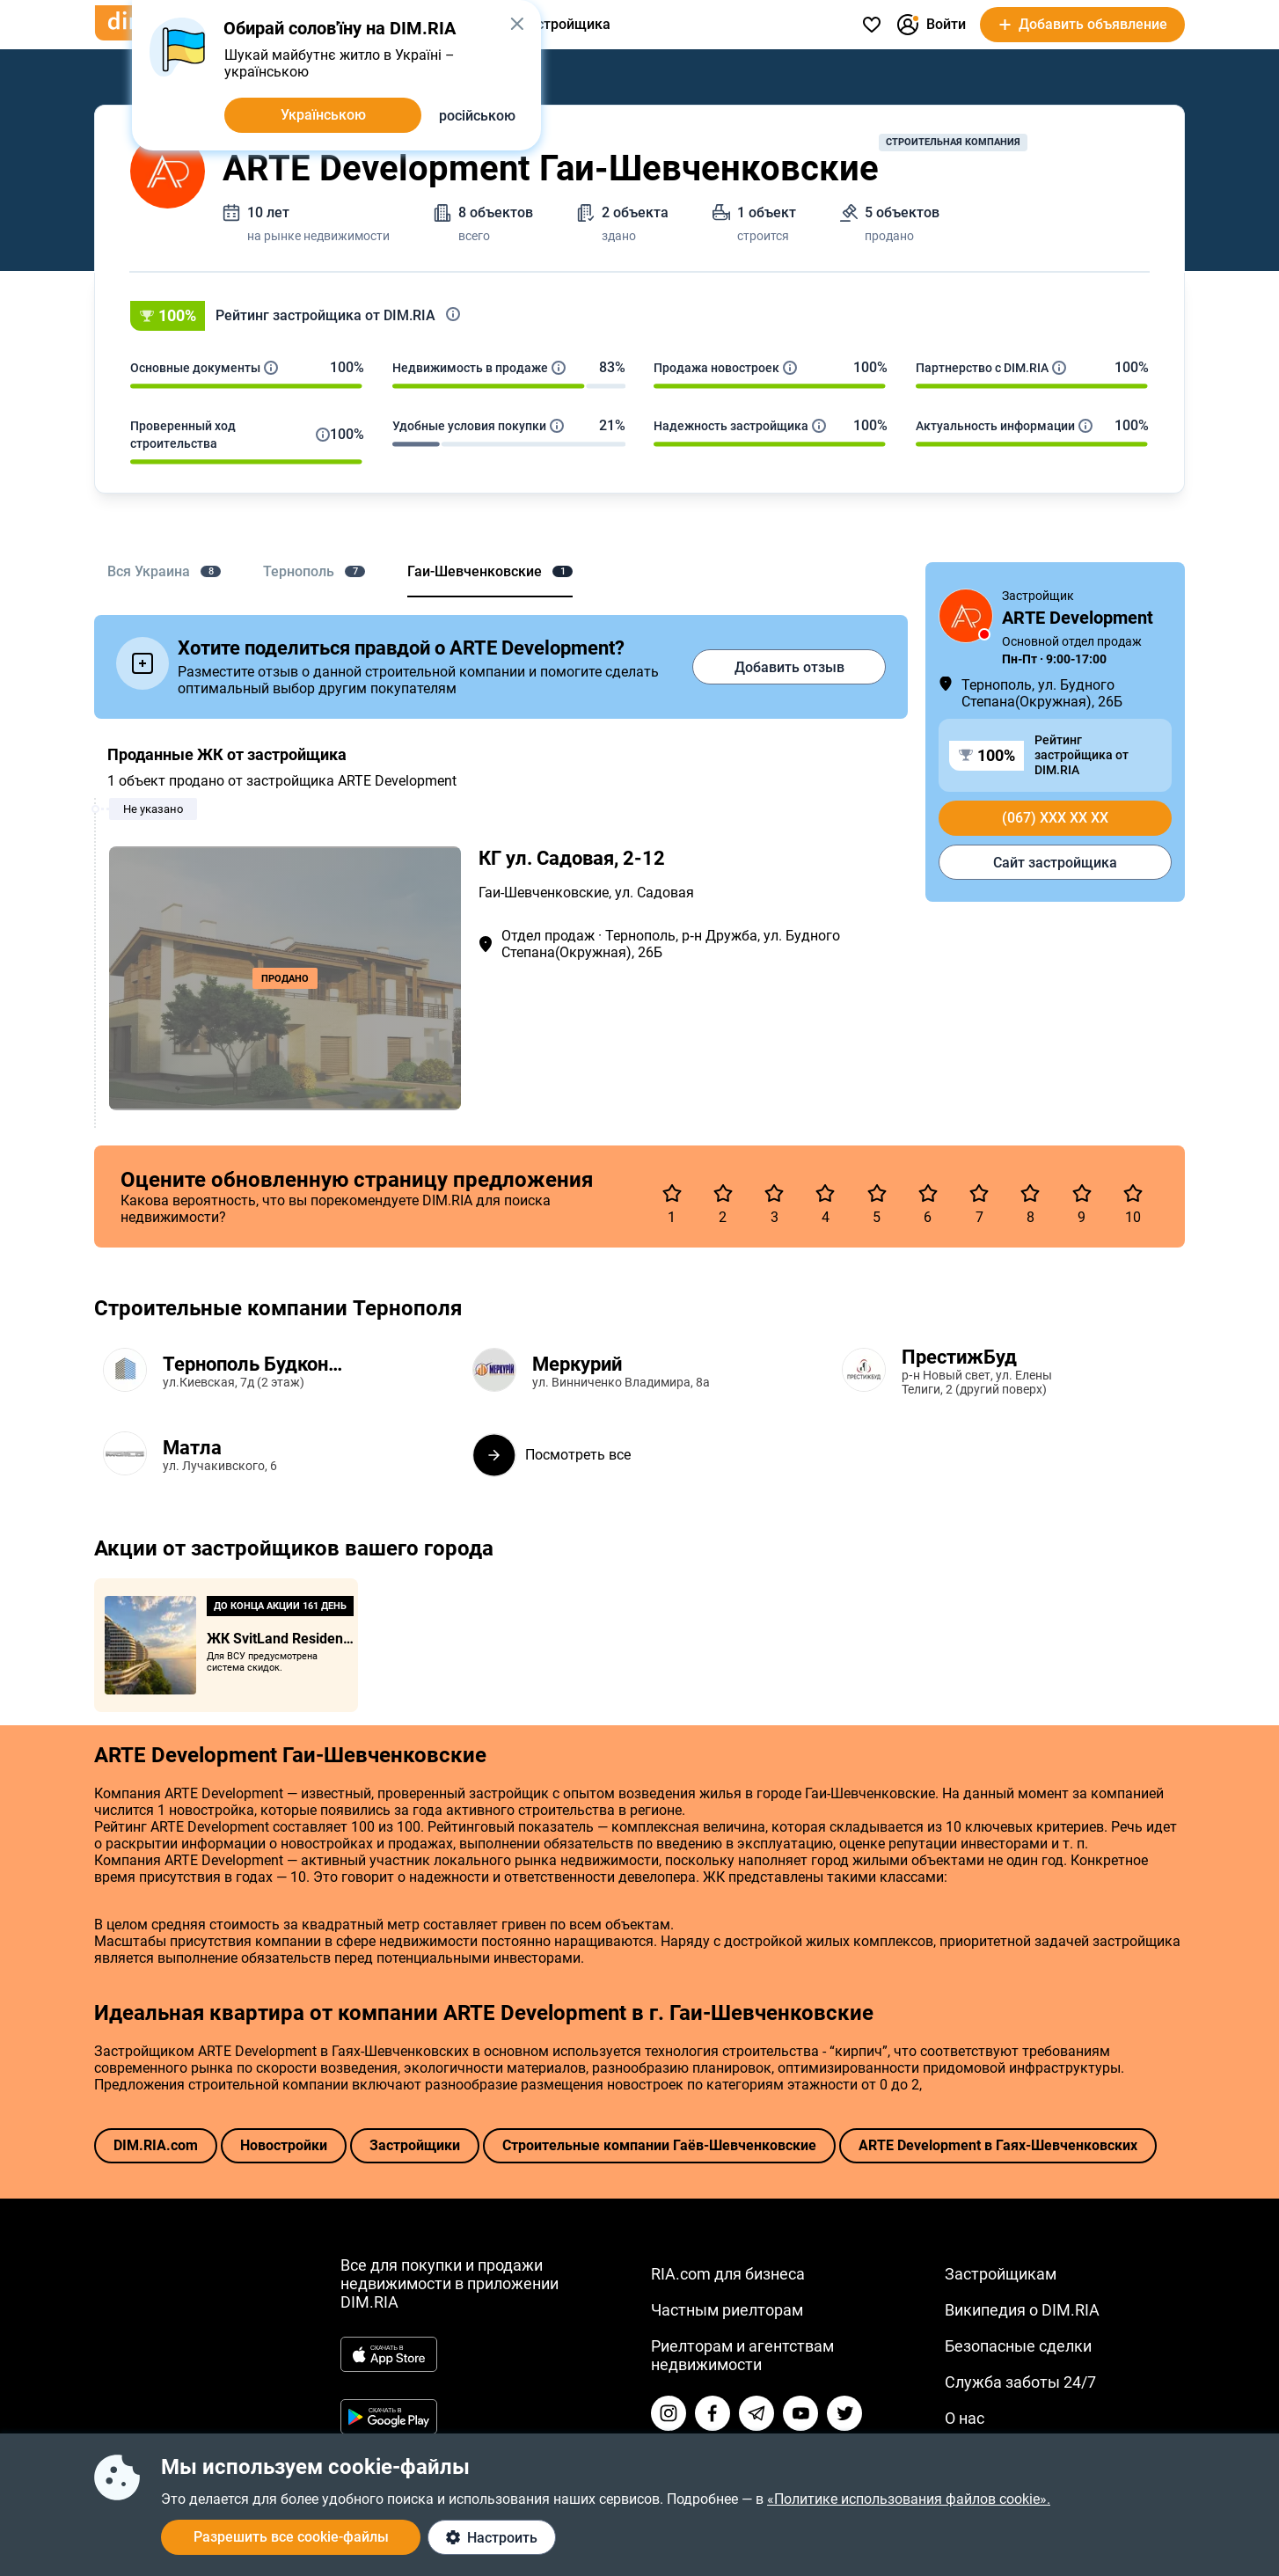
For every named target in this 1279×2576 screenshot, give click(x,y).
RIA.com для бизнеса (728, 2274)
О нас (964, 2418)
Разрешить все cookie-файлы (291, 2536)
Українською (323, 114)
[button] (639, 316)
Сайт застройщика (1055, 862)
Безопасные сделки (1018, 2346)
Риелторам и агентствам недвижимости (742, 2355)
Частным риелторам (727, 2310)
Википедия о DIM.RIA (1022, 2310)
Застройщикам (1000, 2274)
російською (477, 115)
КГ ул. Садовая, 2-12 (572, 858)
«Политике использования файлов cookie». (908, 2499)
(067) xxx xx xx (1055, 817)
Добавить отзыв (789, 667)
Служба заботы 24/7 (1020, 2382)
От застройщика (555, 24)
